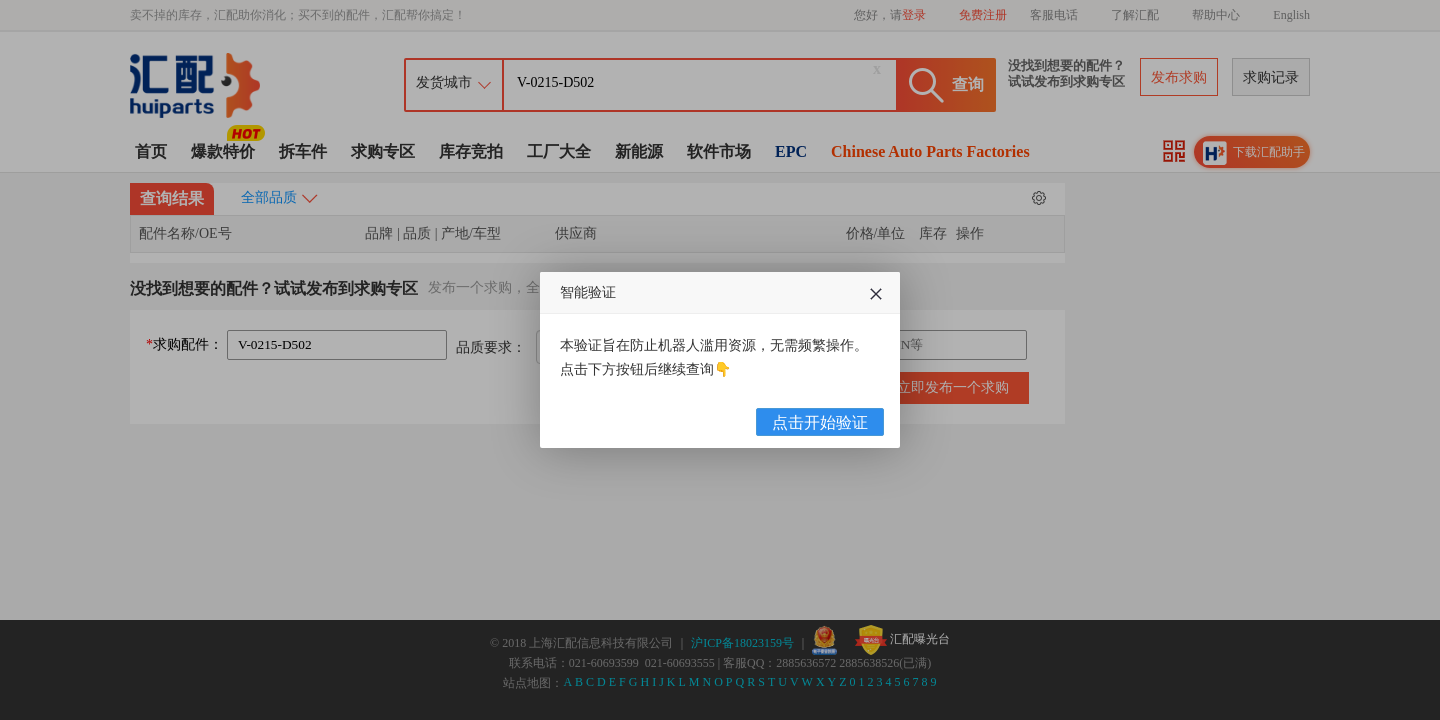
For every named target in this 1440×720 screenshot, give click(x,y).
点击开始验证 (820, 422)
